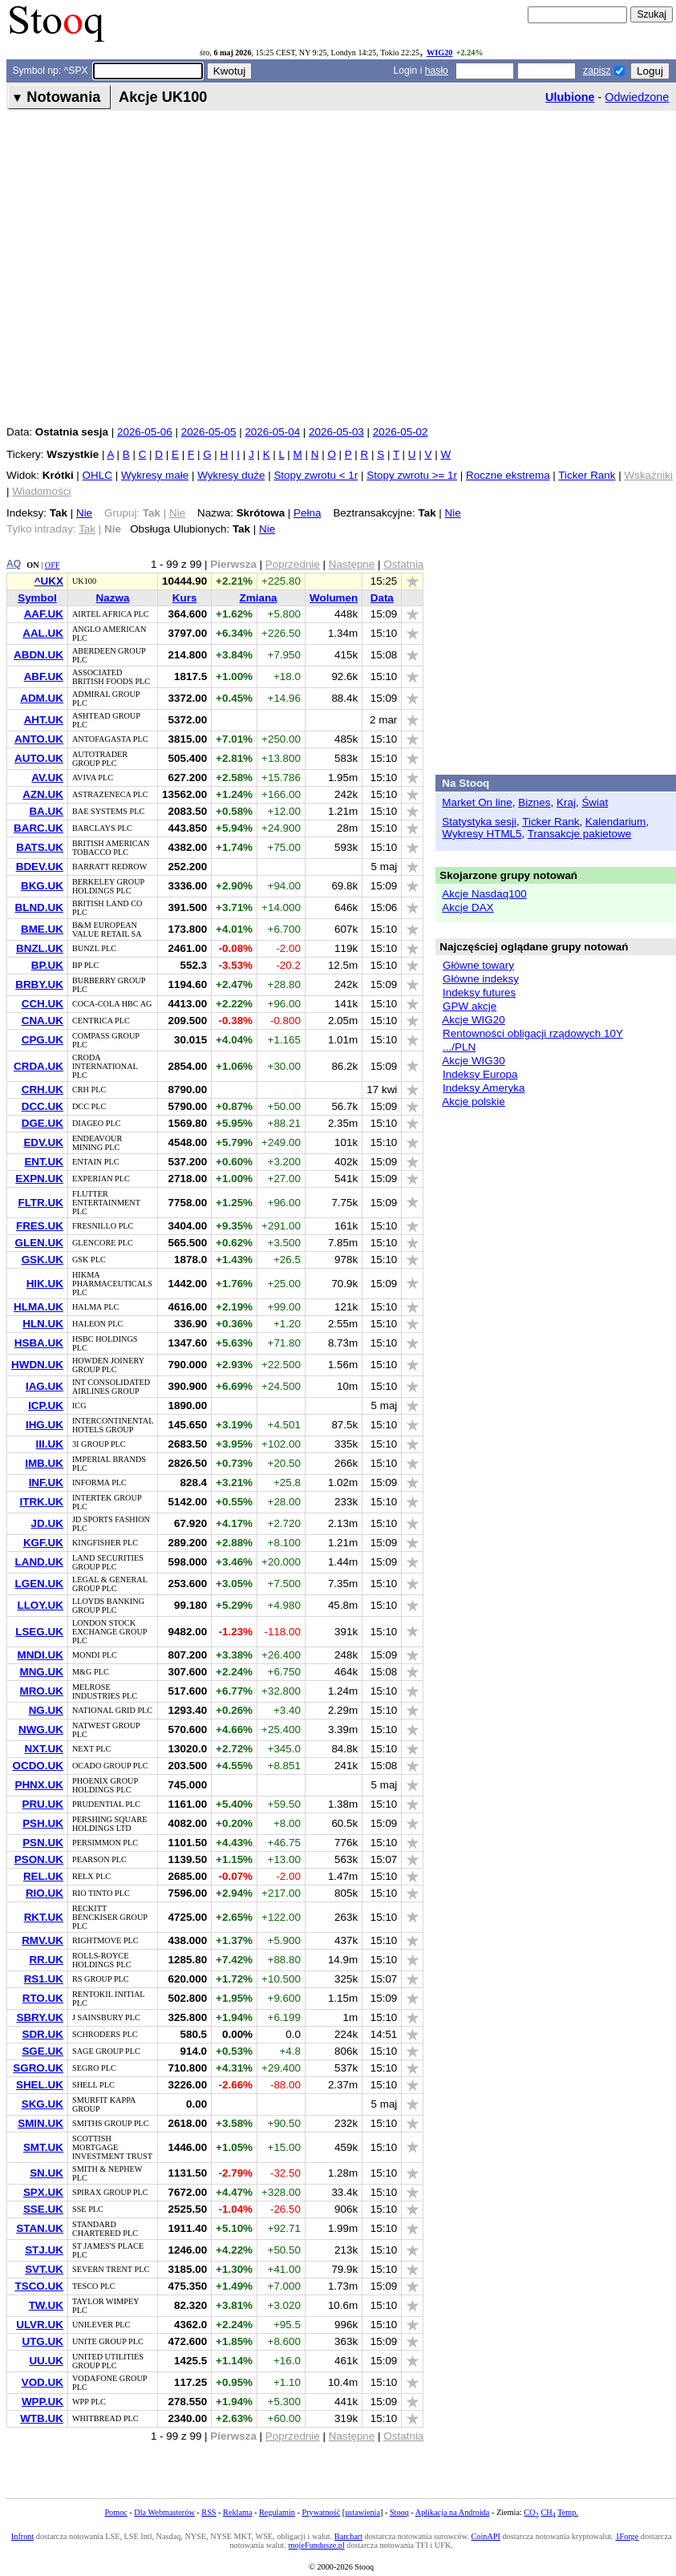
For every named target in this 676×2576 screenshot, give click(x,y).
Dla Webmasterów (164, 2512)
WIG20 (439, 52)
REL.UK (43, 1876)
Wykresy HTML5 (481, 834)
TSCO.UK (38, 2286)
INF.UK (46, 1482)
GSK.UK (42, 1260)
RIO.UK (44, 1893)
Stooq (399, 2512)
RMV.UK (42, 1940)
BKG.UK (42, 886)
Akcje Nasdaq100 (484, 894)
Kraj (566, 802)
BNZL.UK (39, 948)
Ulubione (570, 97)
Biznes (534, 802)
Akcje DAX (467, 907)
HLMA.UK (38, 1307)
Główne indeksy (481, 979)
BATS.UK (39, 847)
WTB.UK (41, 2418)
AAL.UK (42, 633)
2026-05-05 (209, 432)
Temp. (567, 2512)
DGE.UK (42, 1123)
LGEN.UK (38, 1584)
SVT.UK (44, 2269)
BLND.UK (38, 907)
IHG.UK (44, 1425)
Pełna (307, 513)
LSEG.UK (39, 1632)
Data (382, 598)
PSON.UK (38, 1859)
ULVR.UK (39, 2325)
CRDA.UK (38, 1066)
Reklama (237, 2512)
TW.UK (46, 2305)
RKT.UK (43, 1917)
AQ (13, 563)
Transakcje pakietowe (579, 834)
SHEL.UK (39, 2085)
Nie (84, 513)
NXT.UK (43, 1749)
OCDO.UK (37, 1766)
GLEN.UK (38, 1243)
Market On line (477, 802)
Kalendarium (615, 822)
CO (531, 2512)
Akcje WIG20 (473, 1020)
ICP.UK (45, 1405)
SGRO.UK (38, 2068)
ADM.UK (41, 698)
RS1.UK (43, 1979)
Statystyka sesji (479, 822)
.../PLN (459, 1047)
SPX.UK (43, 2192)
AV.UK (47, 778)
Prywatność (321, 2512)
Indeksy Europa (480, 1074)
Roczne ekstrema (508, 475)
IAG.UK (44, 1386)
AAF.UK (43, 614)
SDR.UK (42, 2034)
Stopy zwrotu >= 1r (411, 475)
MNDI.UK (40, 1655)
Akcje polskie (473, 1102)
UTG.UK (42, 2341)
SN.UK (46, 2173)
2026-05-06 (144, 432)
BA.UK (46, 811)
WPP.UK (42, 2402)
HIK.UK (44, 1284)
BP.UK (47, 965)
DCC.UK (42, 1106)
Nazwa (113, 598)
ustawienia (362, 2512)
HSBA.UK (38, 1343)
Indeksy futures (479, 992)
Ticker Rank (586, 475)
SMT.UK (43, 2147)
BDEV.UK (39, 867)
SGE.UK (42, 2051)
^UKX (48, 581)
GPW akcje (469, 1006)
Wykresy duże (231, 475)
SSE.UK (43, 2209)
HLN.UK (42, 1324)
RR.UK (46, 1960)
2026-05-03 (336, 432)
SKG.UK (42, 2104)
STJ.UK (44, 2250)
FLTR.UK (40, 1203)
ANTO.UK (38, 739)
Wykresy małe (154, 475)
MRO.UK (41, 1691)
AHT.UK (43, 720)
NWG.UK (40, 1729)
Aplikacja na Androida (452, 2512)
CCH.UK (42, 1004)
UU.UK (46, 2361)
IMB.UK (44, 1463)
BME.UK (42, 929)
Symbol (37, 598)
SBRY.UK (39, 2017)
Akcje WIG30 (473, 1061)
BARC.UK (38, 828)
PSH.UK (42, 1823)
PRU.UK (42, 1804)
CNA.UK (42, 1021)
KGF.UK (43, 1543)
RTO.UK (42, 1998)
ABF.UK (43, 676)
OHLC (97, 475)
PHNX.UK (38, 1785)
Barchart (348, 2536)
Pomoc (115, 2512)
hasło (436, 70)
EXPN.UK (39, 1179)
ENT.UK (43, 1162)
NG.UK (46, 1710)
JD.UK (47, 1523)
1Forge (626, 2536)
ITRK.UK (41, 1502)
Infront (22, 2536)
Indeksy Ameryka (483, 1088)
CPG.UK (42, 1040)
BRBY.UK (39, 984)
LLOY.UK (40, 1605)
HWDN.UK (37, 1365)
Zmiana (258, 598)
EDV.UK (43, 1142)
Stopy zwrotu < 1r (315, 475)
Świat (594, 802)
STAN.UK (39, 2228)
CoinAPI (486, 2536)
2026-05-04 (272, 432)
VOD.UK (42, 2382)
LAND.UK (38, 1562)
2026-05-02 (400, 432)
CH (547, 2512)
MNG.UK (41, 1672)
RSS (208, 2512)
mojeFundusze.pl (317, 2545)
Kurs (184, 598)
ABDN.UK (38, 655)
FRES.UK (39, 1226)
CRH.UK (42, 1089)
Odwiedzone (637, 97)
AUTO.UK (38, 758)
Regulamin (277, 2512)
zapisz (596, 70)
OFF (52, 565)
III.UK (49, 1444)
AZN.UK (42, 794)
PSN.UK (42, 1843)
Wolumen (334, 598)
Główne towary (478, 965)
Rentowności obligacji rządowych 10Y (533, 1033)
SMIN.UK (40, 2123)
